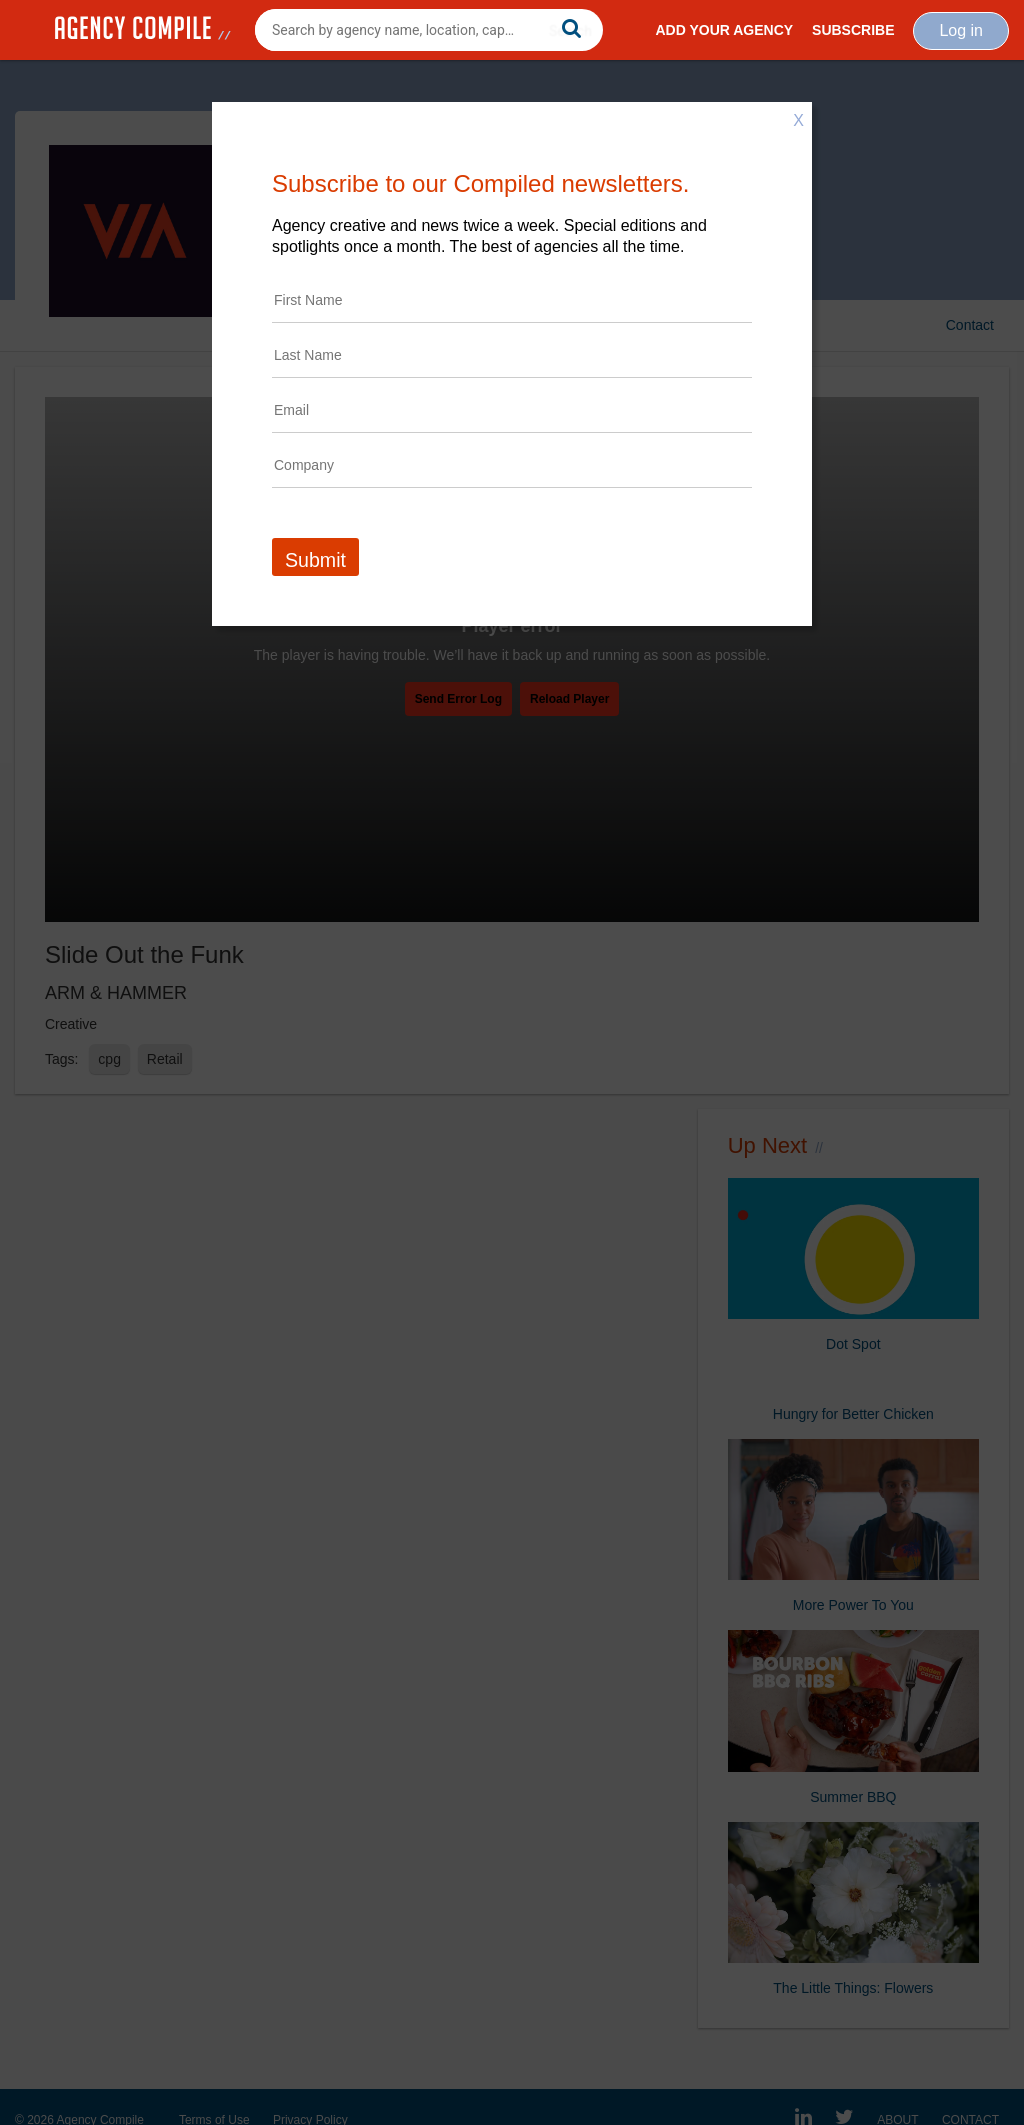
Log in (961, 30)
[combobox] (429, 30)
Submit (315, 560)
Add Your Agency (724, 30)
